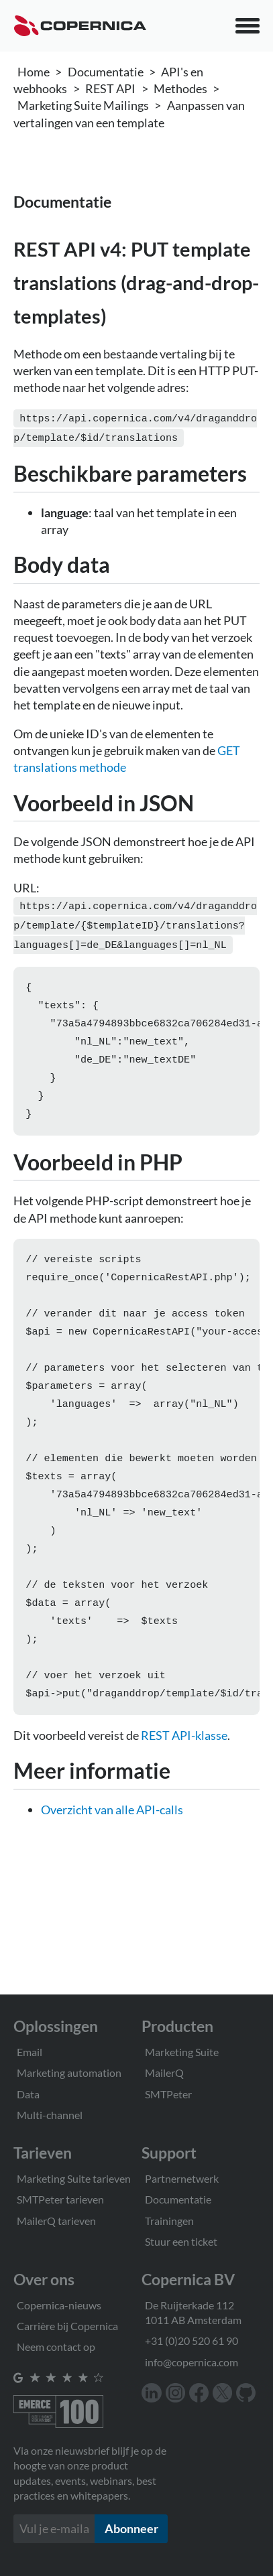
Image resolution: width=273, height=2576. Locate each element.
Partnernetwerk (182, 2178)
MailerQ (164, 2072)
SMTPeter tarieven (60, 2199)
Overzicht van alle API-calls (112, 1847)
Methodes (180, 88)
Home (33, 71)
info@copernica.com (191, 2362)
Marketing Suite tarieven (74, 2178)
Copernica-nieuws (59, 2305)
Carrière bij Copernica (67, 2325)
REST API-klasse (184, 1772)
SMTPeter (168, 2094)
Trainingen (169, 2220)
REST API (110, 88)
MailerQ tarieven (56, 2220)
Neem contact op (56, 2346)
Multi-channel (50, 2114)
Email (29, 2051)
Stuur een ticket (181, 2241)
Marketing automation (69, 2072)
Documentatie (106, 71)
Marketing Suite (182, 2051)
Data (28, 2094)
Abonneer (131, 2528)
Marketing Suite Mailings (83, 105)
